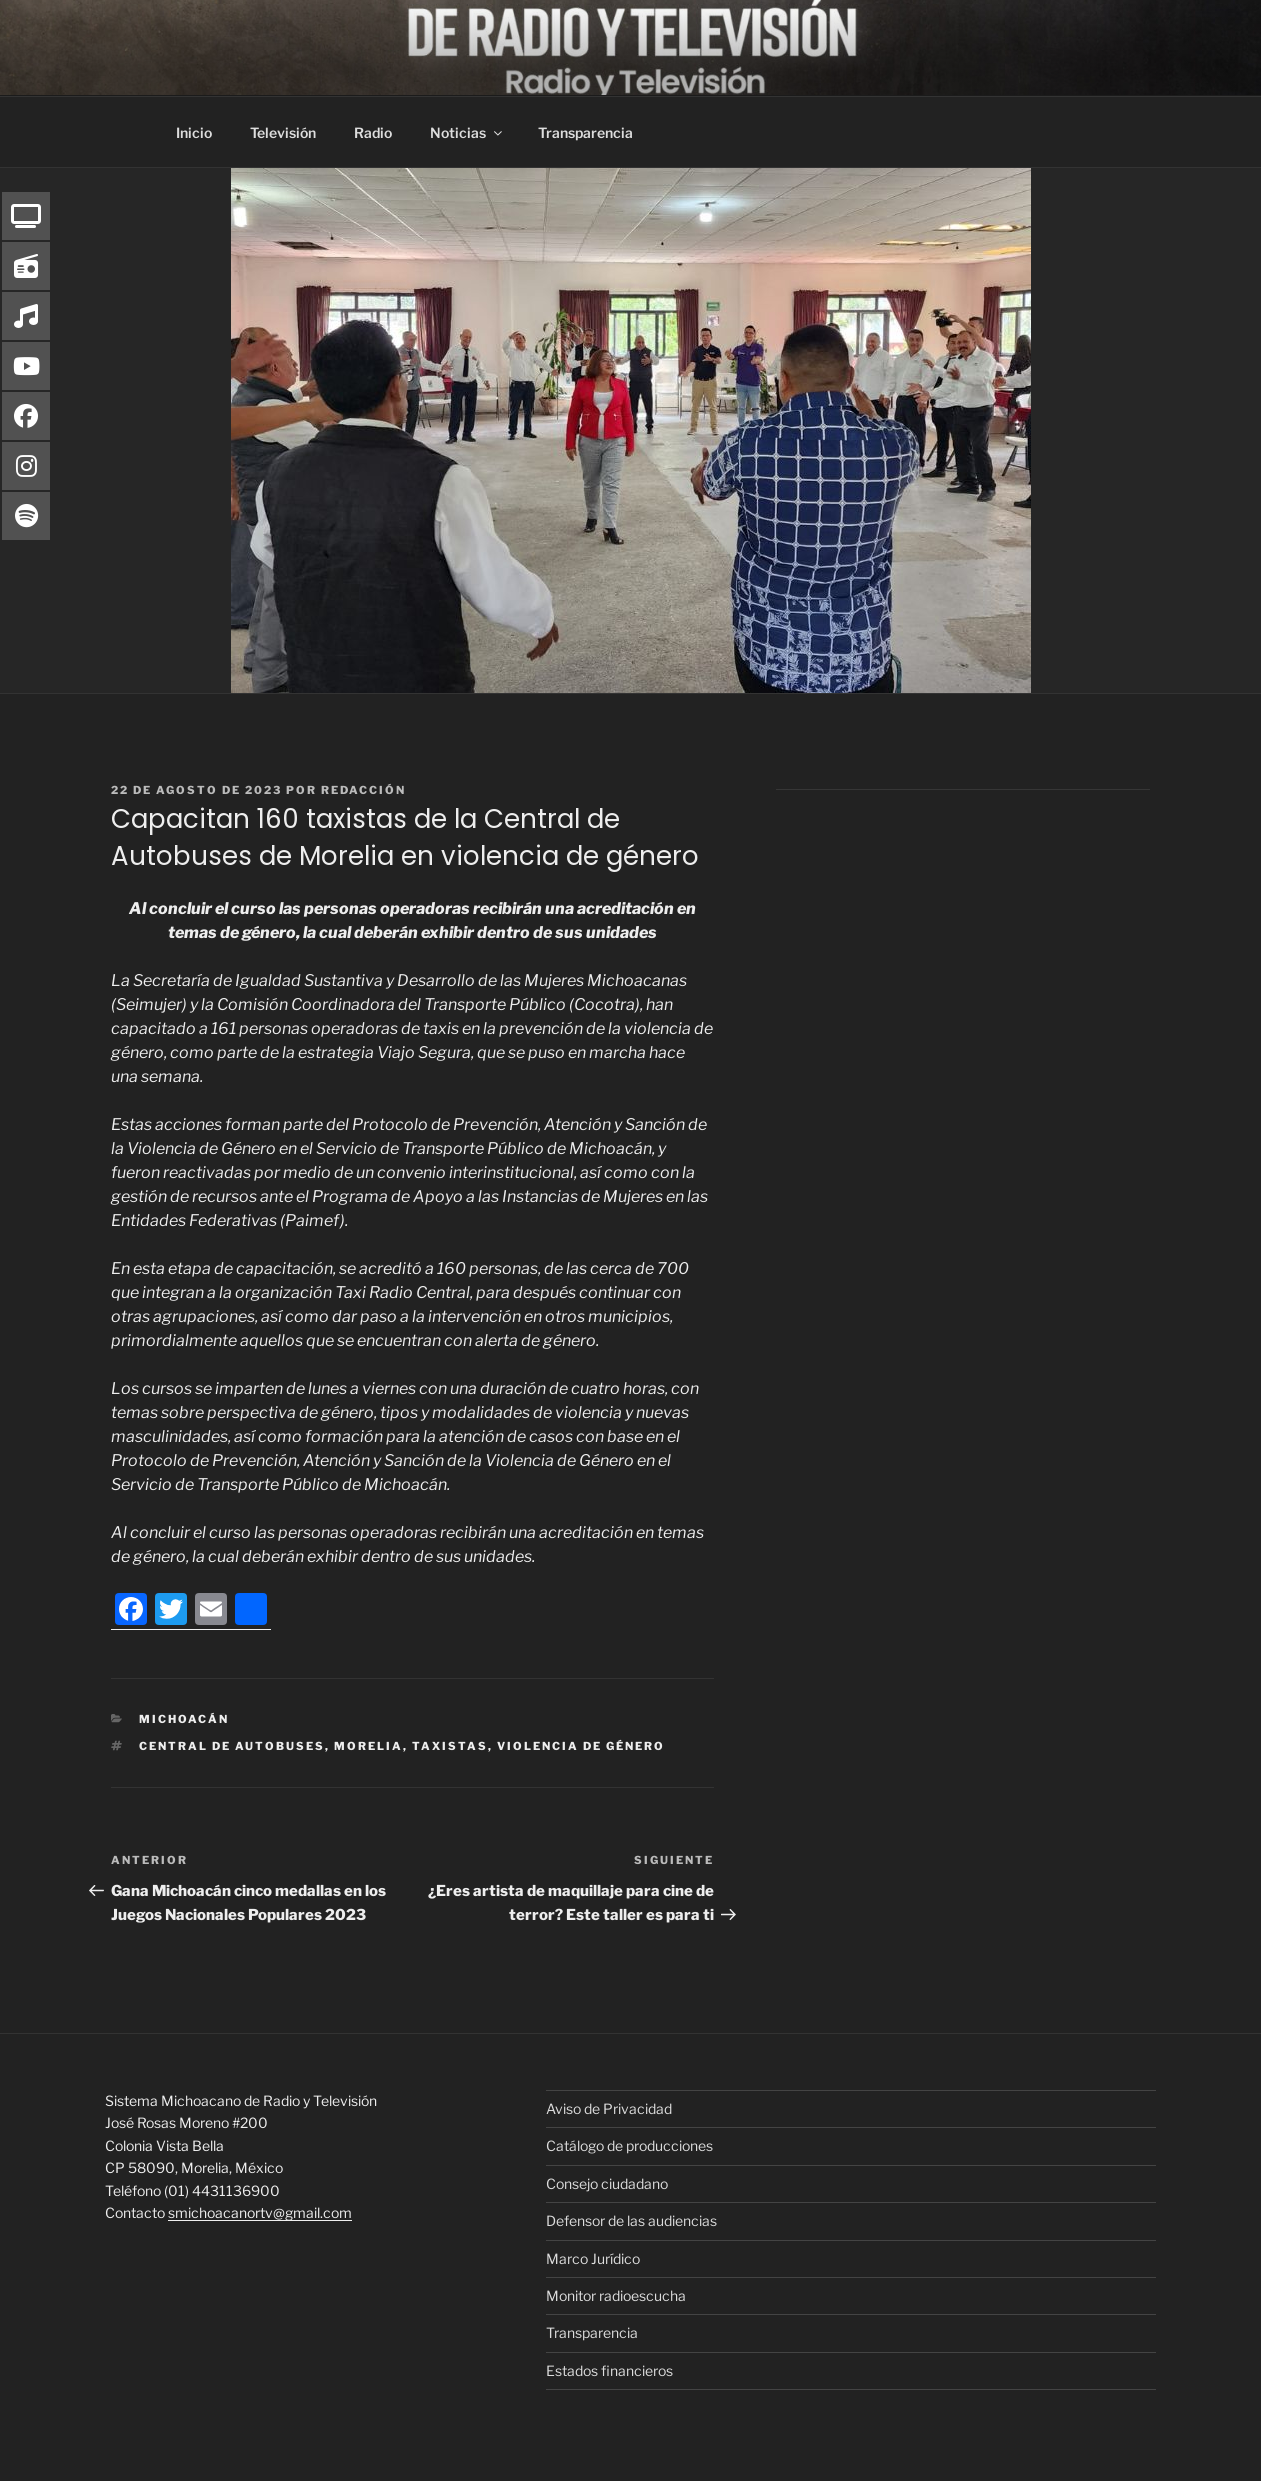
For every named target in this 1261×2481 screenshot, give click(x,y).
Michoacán (184, 1719)
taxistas (450, 1746)
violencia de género (581, 1746)
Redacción (363, 790)
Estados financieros (609, 2370)
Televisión (283, 132)
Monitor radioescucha (616, 2295)
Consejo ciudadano (607, 2183)
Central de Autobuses (232, 1746)
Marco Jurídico (593, 2258)
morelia (368, 1746)
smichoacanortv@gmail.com (260, 2212)
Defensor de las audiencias (631, 2220)
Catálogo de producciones (629, 2145)
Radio (373, 132)
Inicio (194, 132)
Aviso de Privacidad (609, 2108)
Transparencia (585, 132)
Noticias (467, 132)
